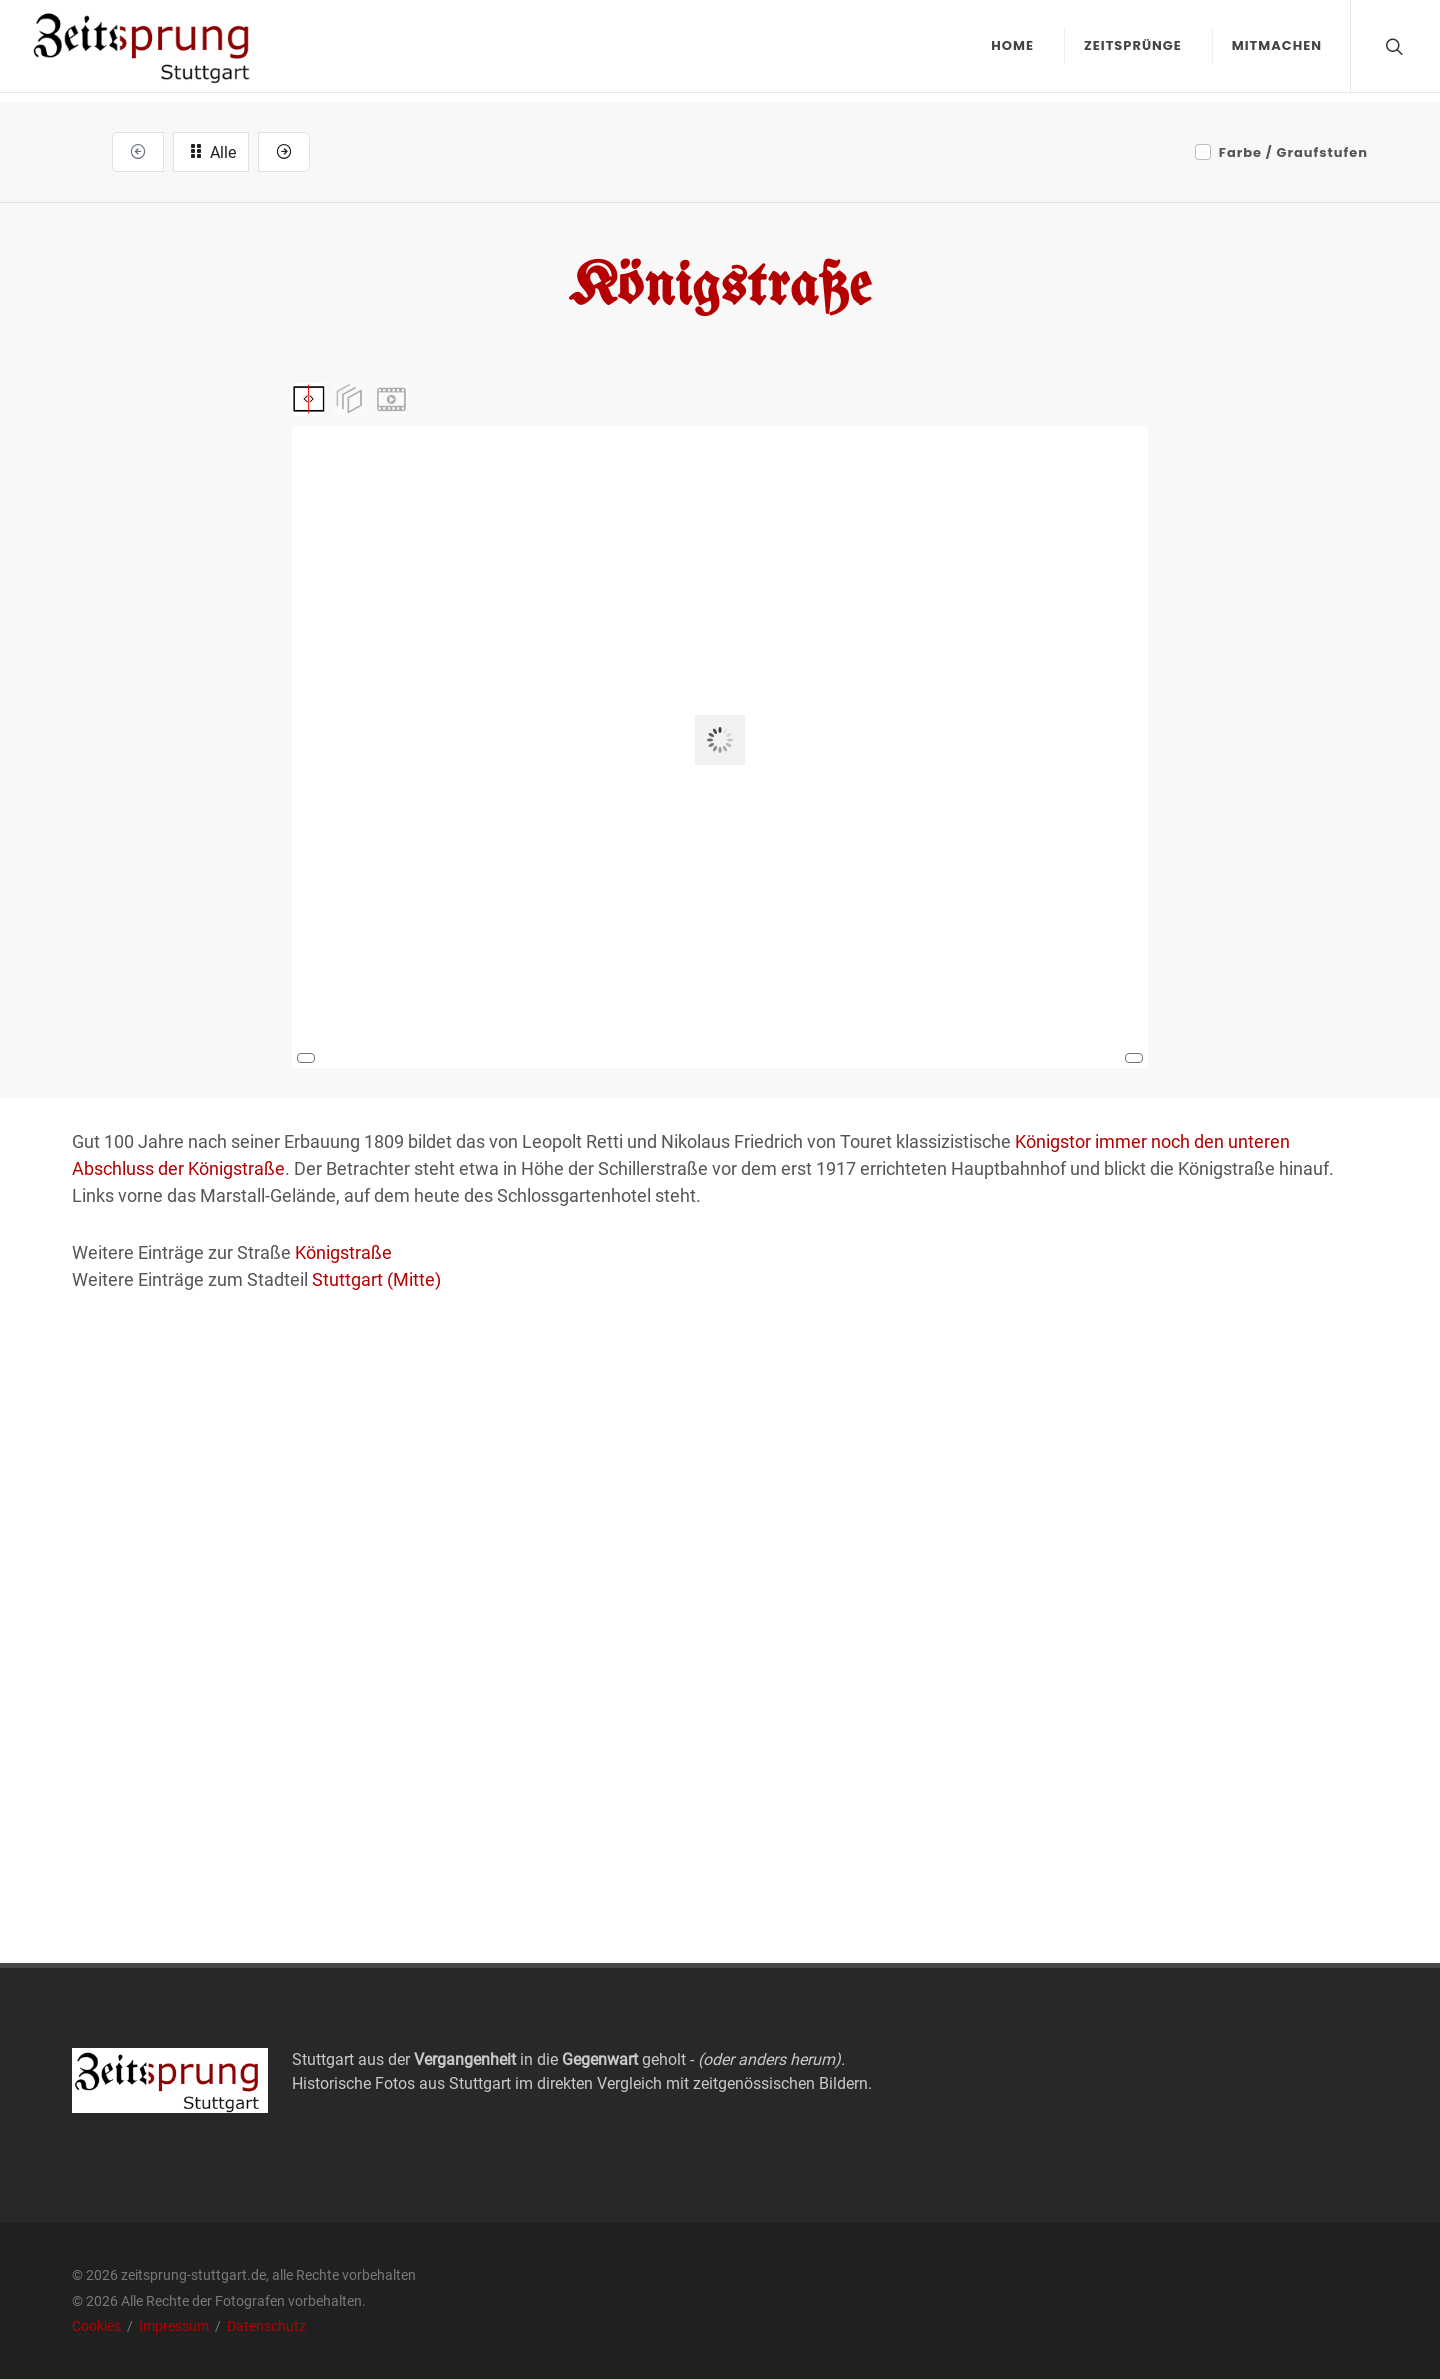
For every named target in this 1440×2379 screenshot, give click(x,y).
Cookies (98, 2326)
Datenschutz (266, 2326)
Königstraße (343, 1252)
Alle (211, 151)
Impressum (175, 2326)
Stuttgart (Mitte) (376, 1279)
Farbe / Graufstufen (1293, 152)
